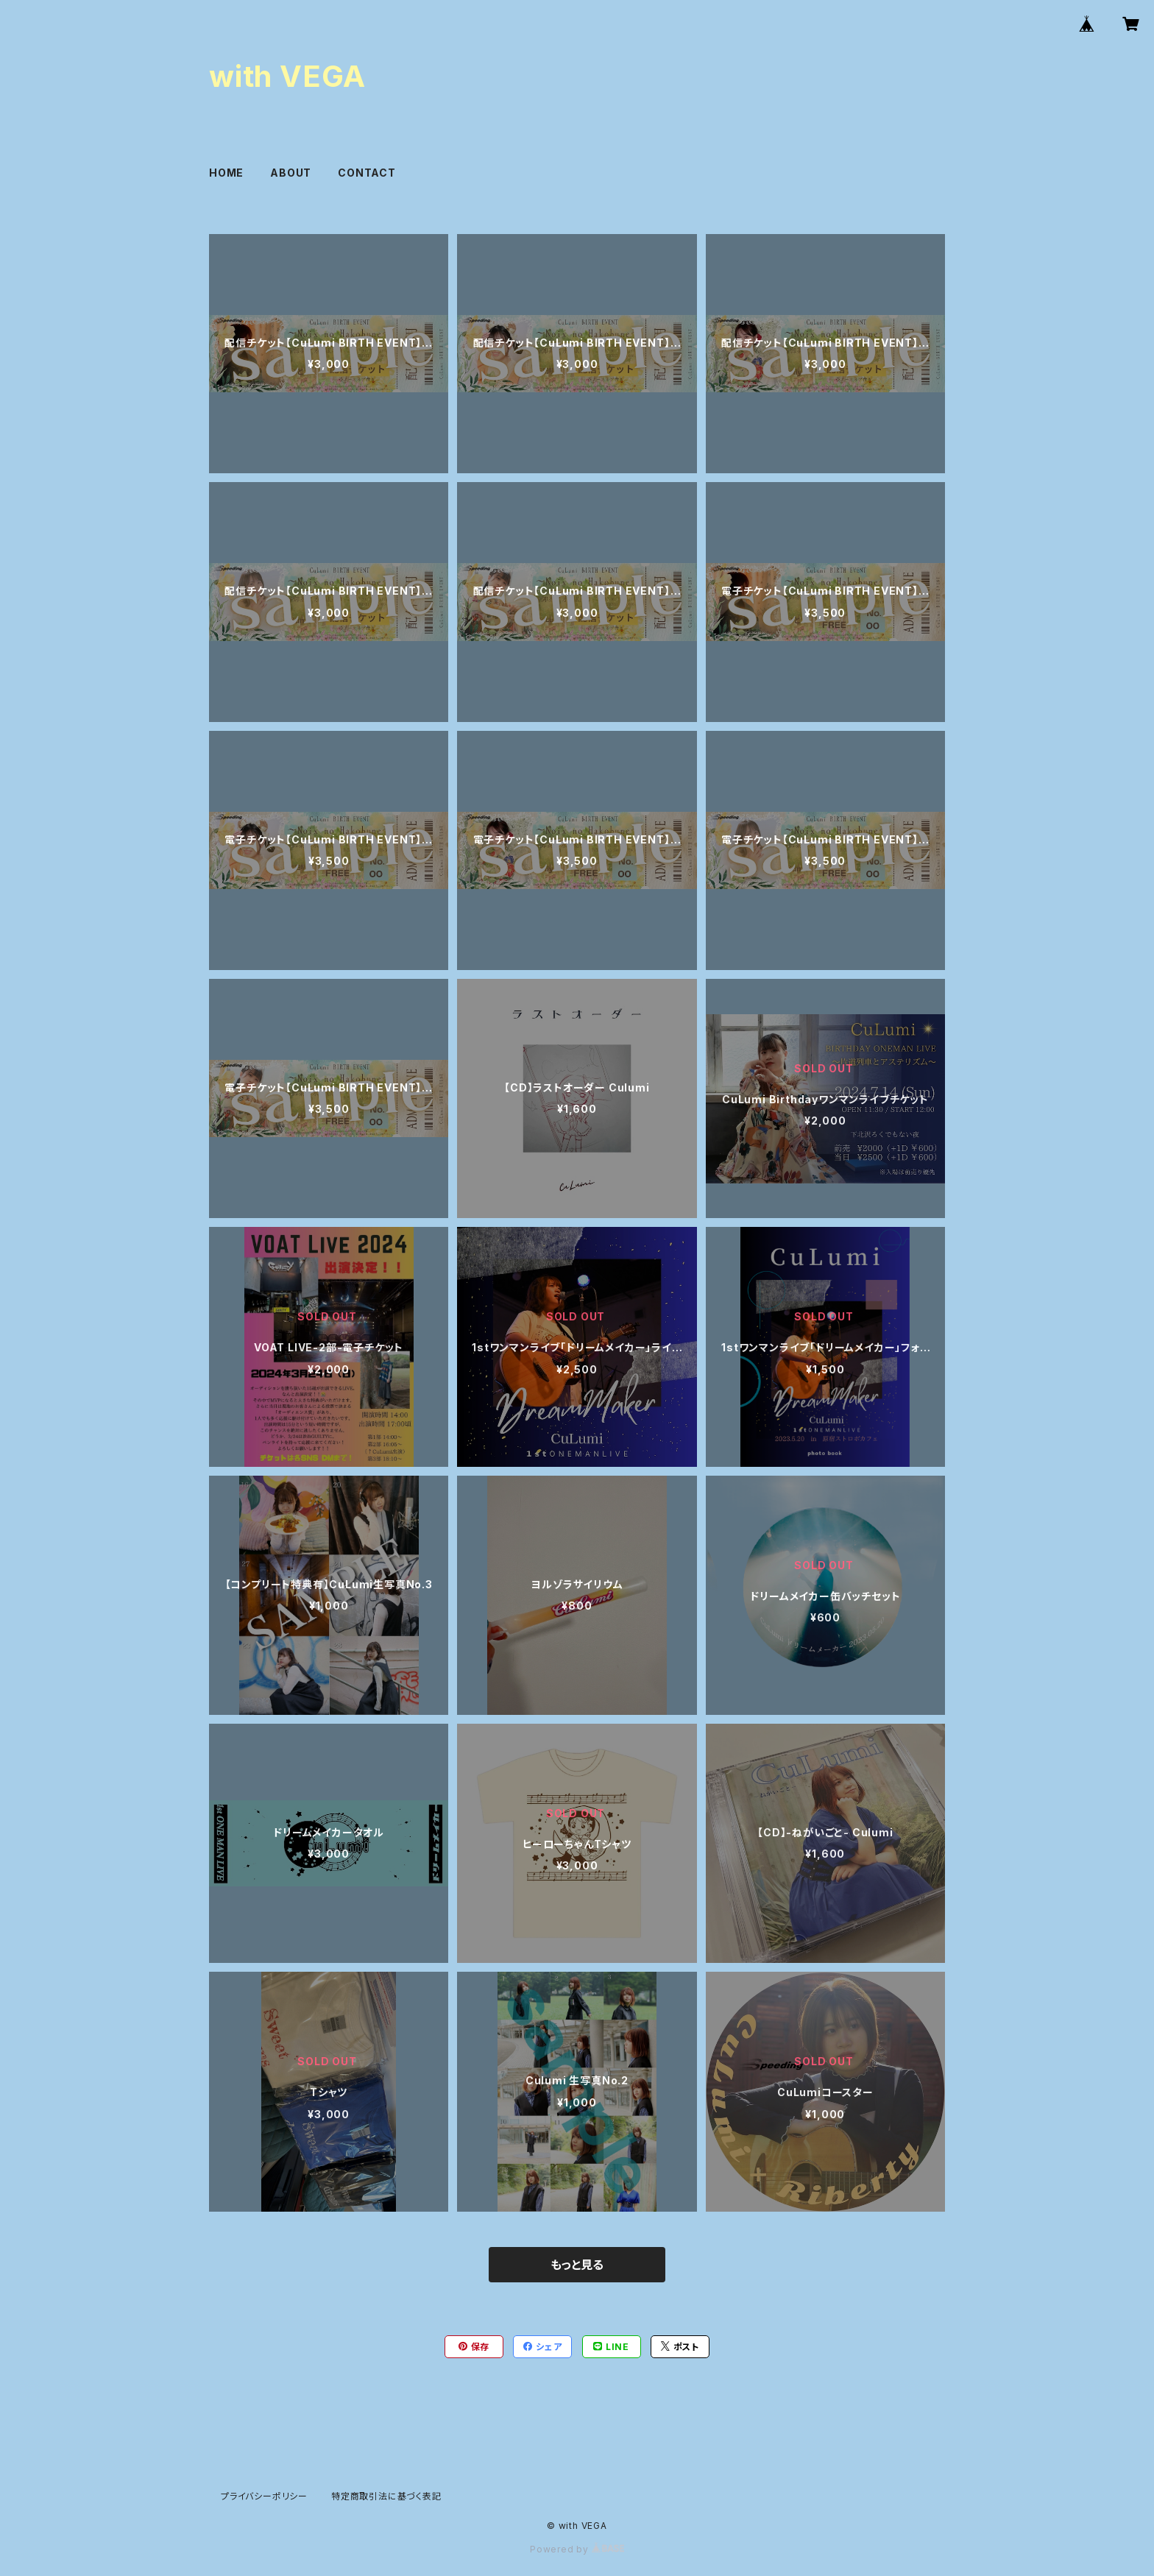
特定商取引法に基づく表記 (386, 2496)
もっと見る (577, 2264)
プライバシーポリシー (264, 2496)
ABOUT (290, 172)
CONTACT (367, 172)
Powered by (577, 2549)
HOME (226, 172)
